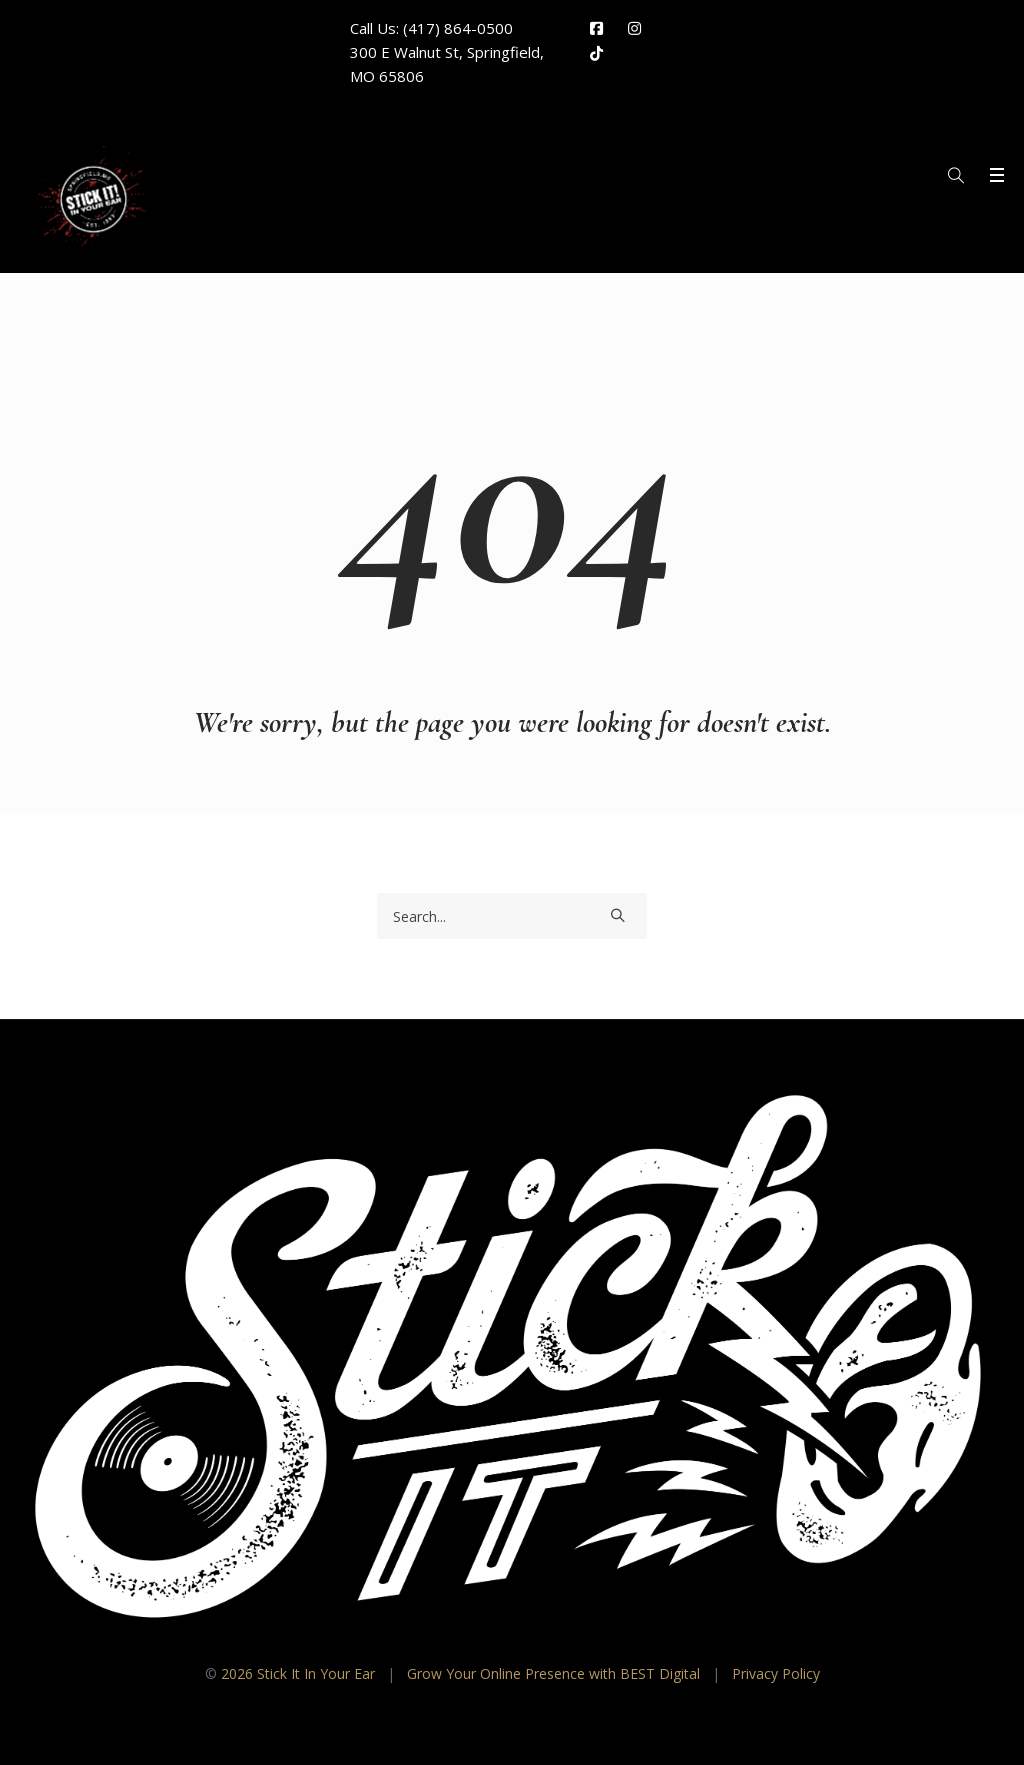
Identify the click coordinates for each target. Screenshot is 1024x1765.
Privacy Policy (776, 1673)
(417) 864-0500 (458, 28)
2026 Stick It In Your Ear (298, 1673)
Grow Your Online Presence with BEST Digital (553, 1673)
